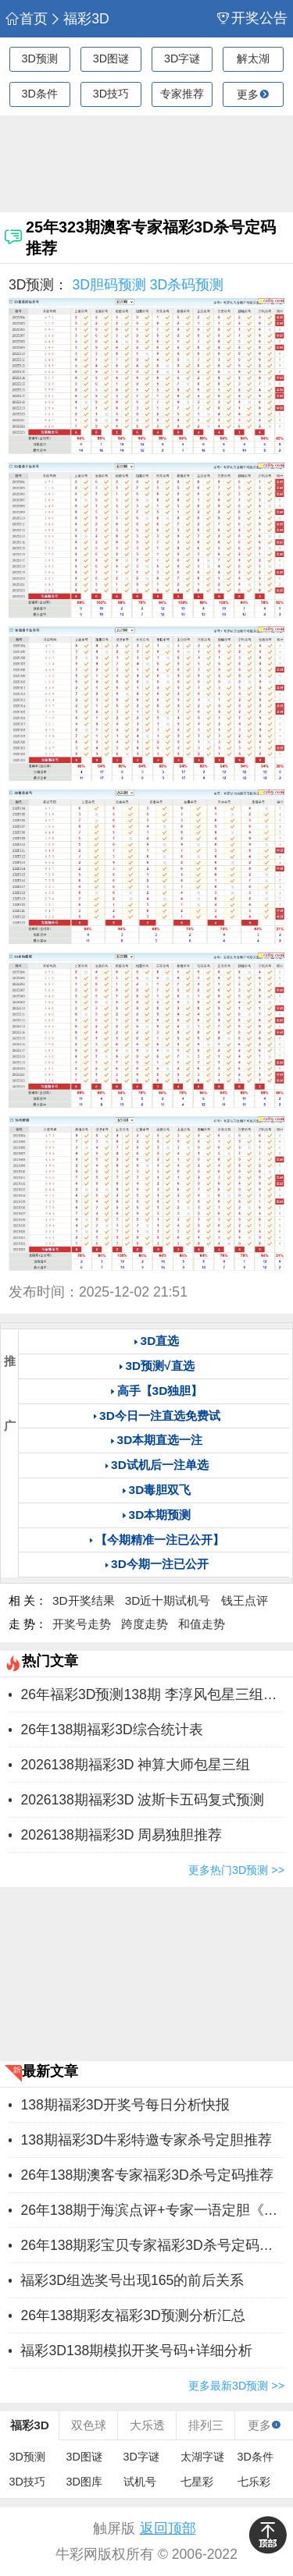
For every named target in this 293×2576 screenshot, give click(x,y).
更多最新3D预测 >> (236, 2385)
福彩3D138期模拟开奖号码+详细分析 (136, 2350)
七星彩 (196, 2481)
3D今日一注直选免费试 (159, 1415)
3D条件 (39, 93)
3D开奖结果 (83, 1600)
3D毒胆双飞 (160, 1489)
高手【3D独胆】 (160, 1390)
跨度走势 (144, 1623)
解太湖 (253, 58)
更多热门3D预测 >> (236, 1870)
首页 (26, 19)
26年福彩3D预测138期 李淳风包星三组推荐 (152, 1694)
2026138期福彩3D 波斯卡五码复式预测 (142, 1800)
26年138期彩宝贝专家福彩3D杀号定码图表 (152, 2245)
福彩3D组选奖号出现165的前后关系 (132, 2280)
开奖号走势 (81, 1623)
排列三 (205, 2425)
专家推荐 (182, 93)
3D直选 (160, 1340)
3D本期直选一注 (160, 1439)
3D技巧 (111, 93)
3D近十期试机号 (168, 1600)
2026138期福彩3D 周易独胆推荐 (121, 1835)
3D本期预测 (160, 1514)
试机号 (139, 2481)
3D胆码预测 (109, 285)
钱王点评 (244, 1600)
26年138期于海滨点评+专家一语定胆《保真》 (152, 2210)
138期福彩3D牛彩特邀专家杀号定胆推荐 (146, 2140)
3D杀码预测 (187, 285)
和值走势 (201, 1623)
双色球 (88, 2425)
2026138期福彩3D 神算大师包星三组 (135, 1764)
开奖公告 (252, 18)
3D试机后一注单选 (160, 1464)
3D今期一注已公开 (160, 1563)
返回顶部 (168, 2528)
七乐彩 (254, 2481)
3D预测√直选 (159, 1365)
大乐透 (147, 2425)
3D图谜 (111, 58)
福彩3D (79, 19)
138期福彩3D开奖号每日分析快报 (125, 2105)
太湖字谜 (202, 2456)
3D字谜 (182, 58)
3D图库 (84, 2481)
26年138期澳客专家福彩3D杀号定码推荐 (146, 2175)
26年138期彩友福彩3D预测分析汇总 (132, 2315)
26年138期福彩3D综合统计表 (111, 1729)
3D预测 (39, 58)
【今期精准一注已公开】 (159, 1539)
